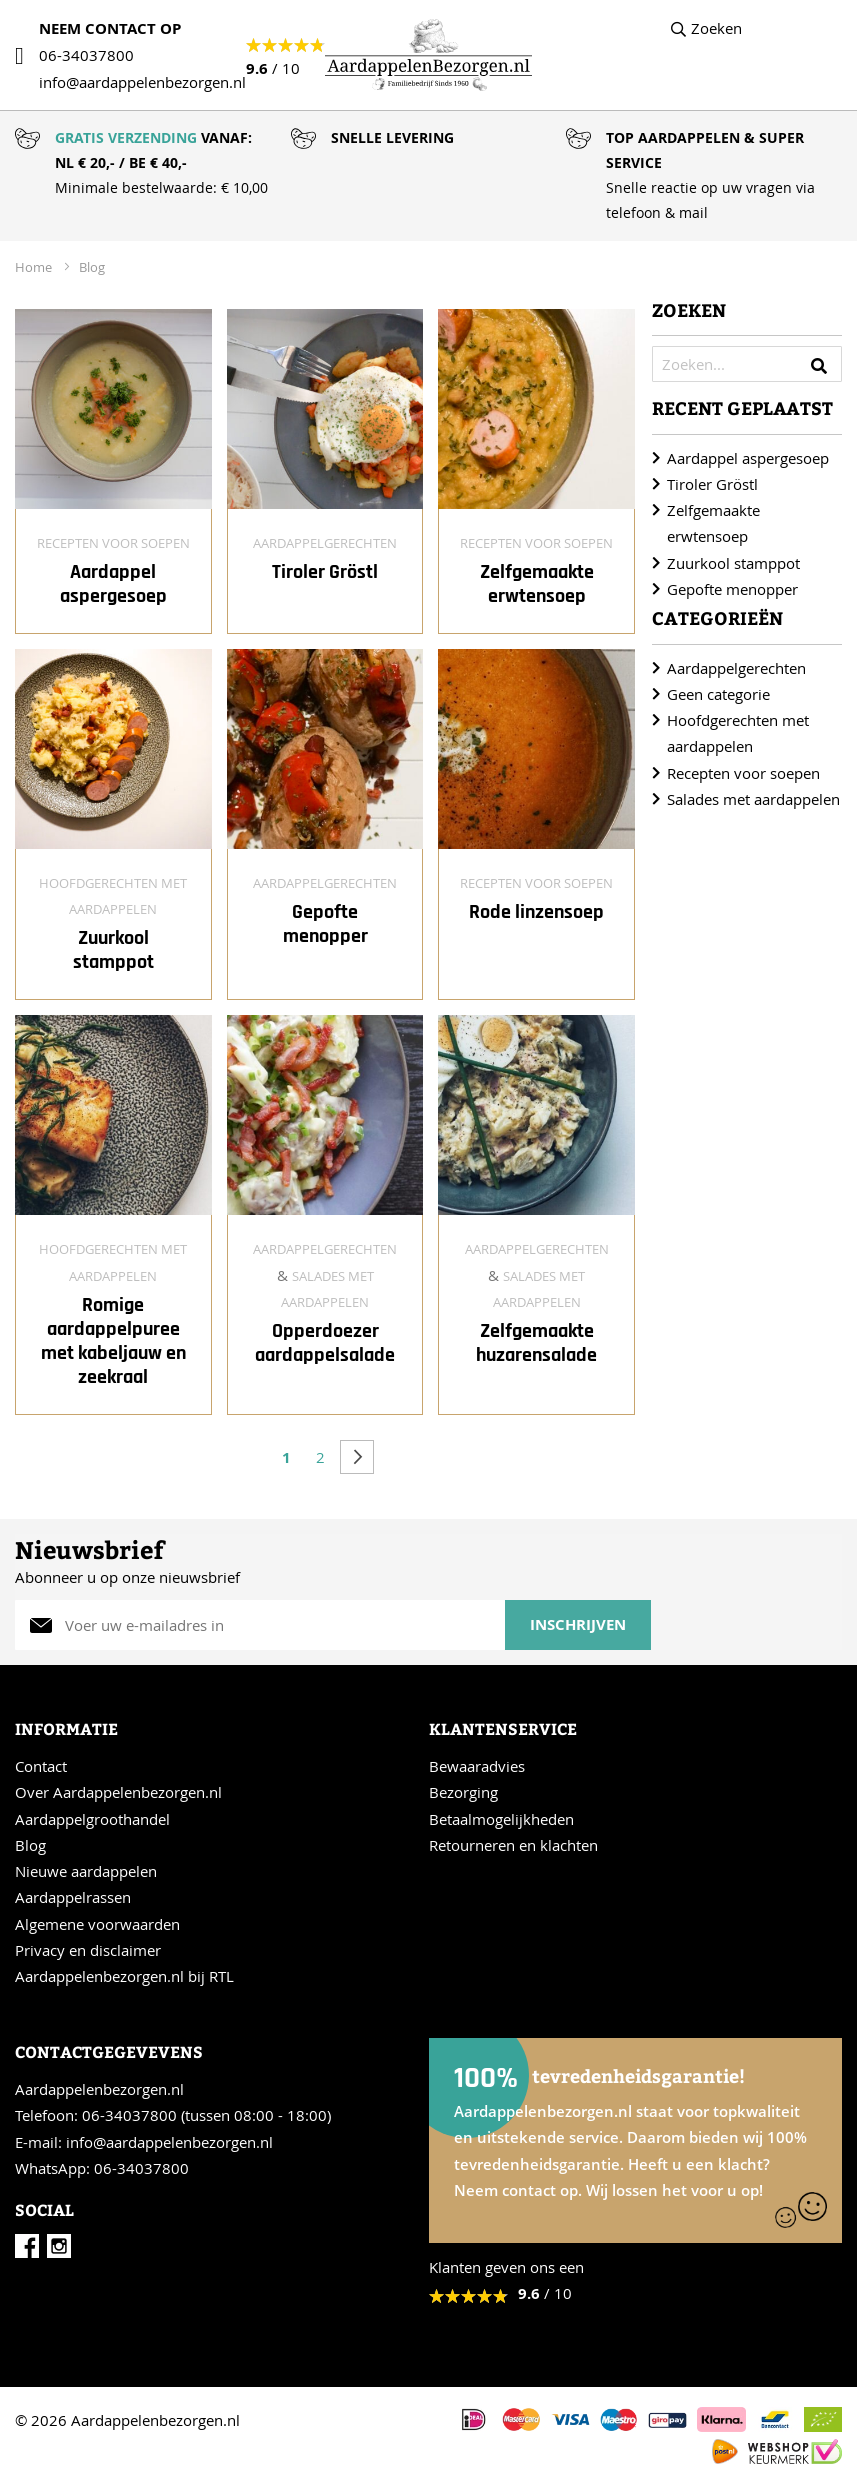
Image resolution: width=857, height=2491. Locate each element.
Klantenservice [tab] (503, 1728)
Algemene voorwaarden (97, 1924)
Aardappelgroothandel (92, 1819)
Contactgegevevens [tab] (109, 2051)
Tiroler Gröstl (325, 572)
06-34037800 (86, 55)
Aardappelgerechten (325, 543)
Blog (92, 267)
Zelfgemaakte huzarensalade (536, 1343)
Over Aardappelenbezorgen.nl (118, 1792)
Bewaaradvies (477, 1766)
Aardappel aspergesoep (113, 584)
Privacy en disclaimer (88, 1950)
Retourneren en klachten (513, 1845)
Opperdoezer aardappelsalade (325, 1343)
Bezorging (463, 1792)
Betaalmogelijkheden (501, 1819)
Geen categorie (718, 694)
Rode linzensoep (536, 912)
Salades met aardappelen (753, 799)
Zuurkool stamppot (113, 950)
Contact (41, 1766)
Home (35, 267)
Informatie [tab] (66, 1728)
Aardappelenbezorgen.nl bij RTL (124, 1976)
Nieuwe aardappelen (86, 1871)
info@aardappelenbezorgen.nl (169, 2142)
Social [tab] (44, 2209)
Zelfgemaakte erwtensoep (537, 584)
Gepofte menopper (325, 924)
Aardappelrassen (73, 1897)
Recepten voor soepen (113, 543)
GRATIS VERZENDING (126, 137)
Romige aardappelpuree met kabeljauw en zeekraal (113, 1341)
